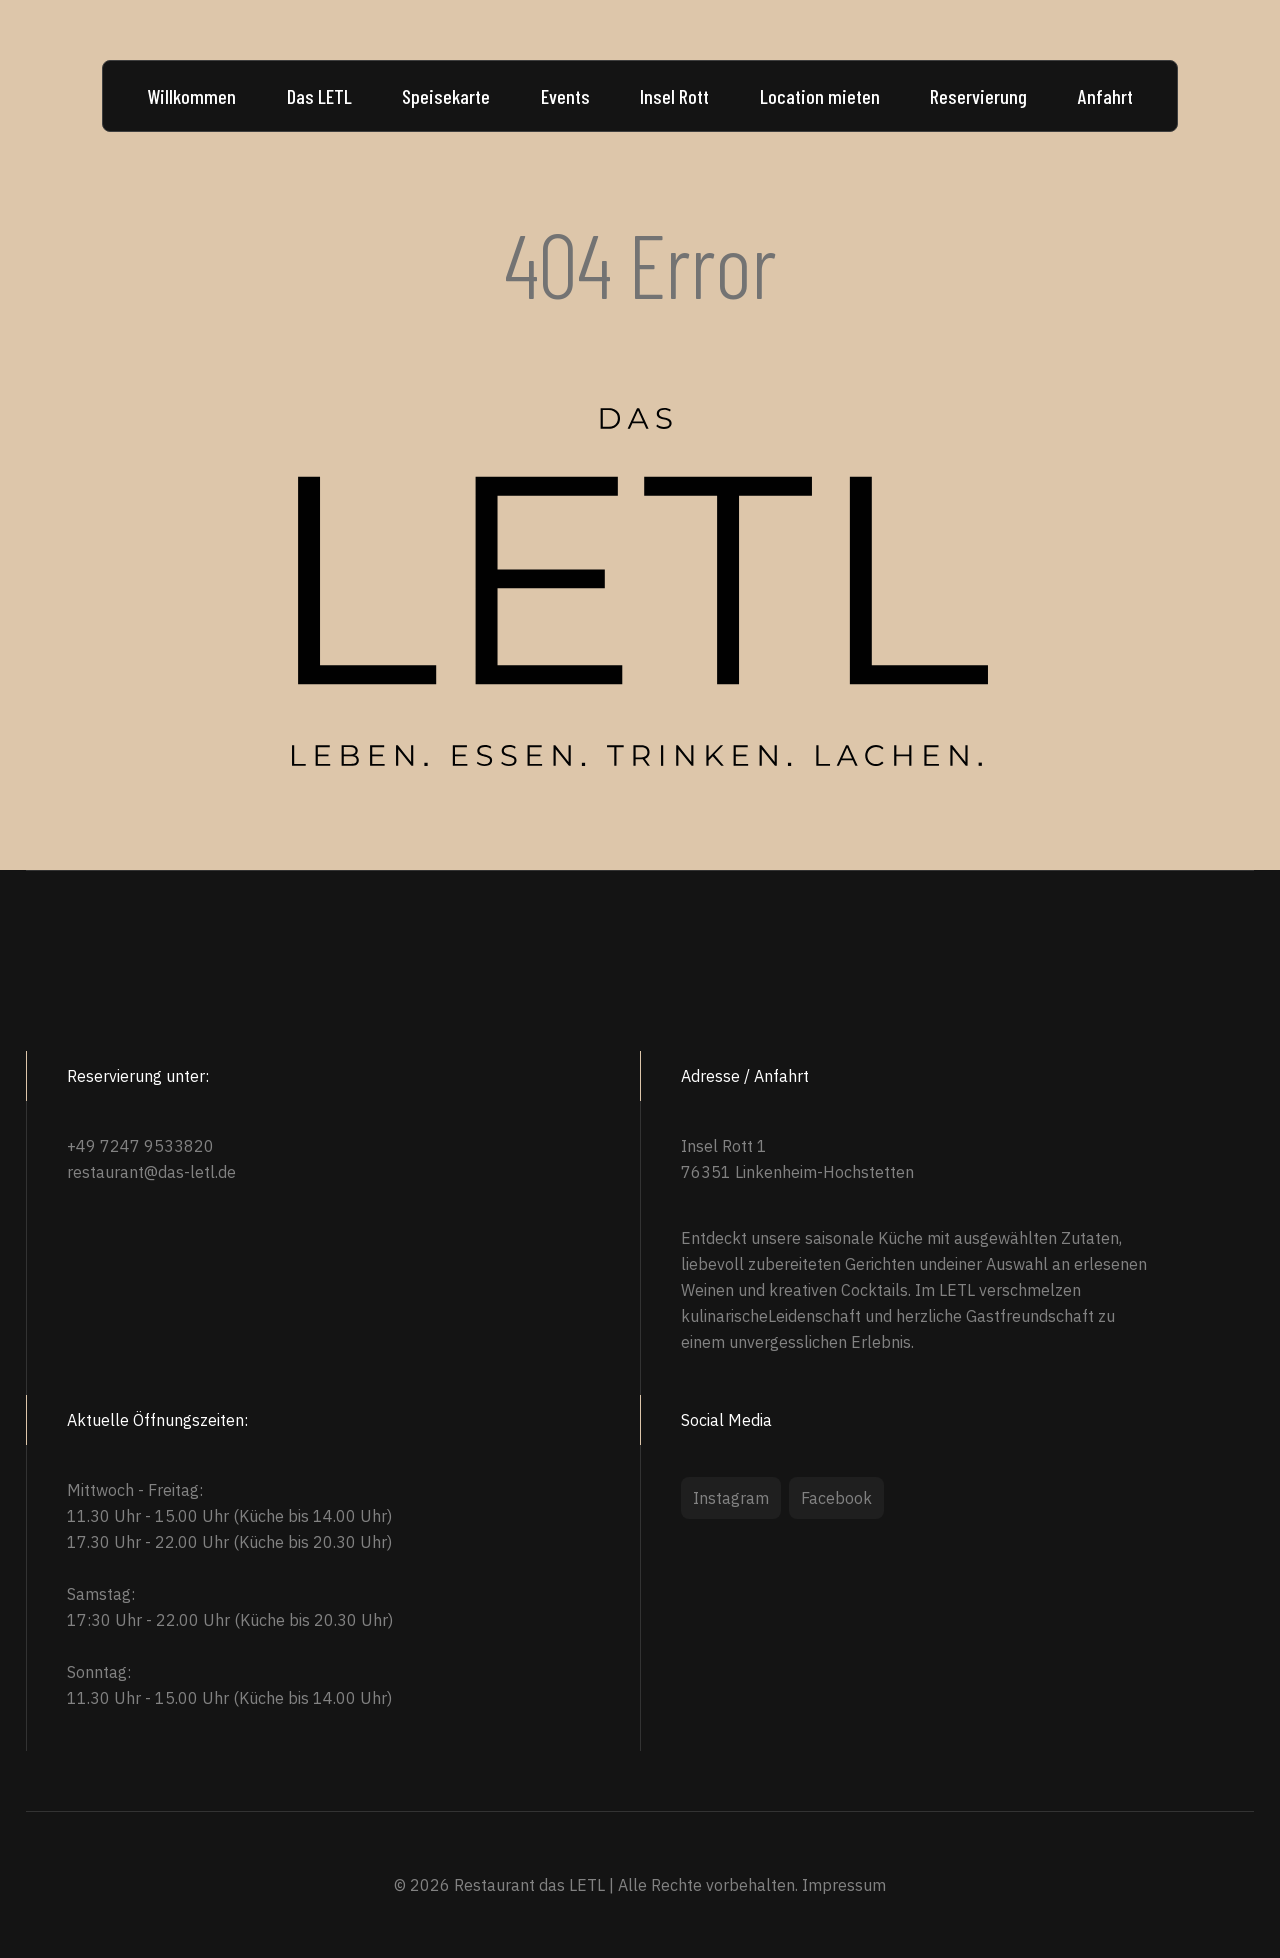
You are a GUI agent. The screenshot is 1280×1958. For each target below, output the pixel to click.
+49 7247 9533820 (140, 1146)
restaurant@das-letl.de (151, 1172)
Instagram (731, 1498)
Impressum (844, 1885)
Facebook (836, 1498)
